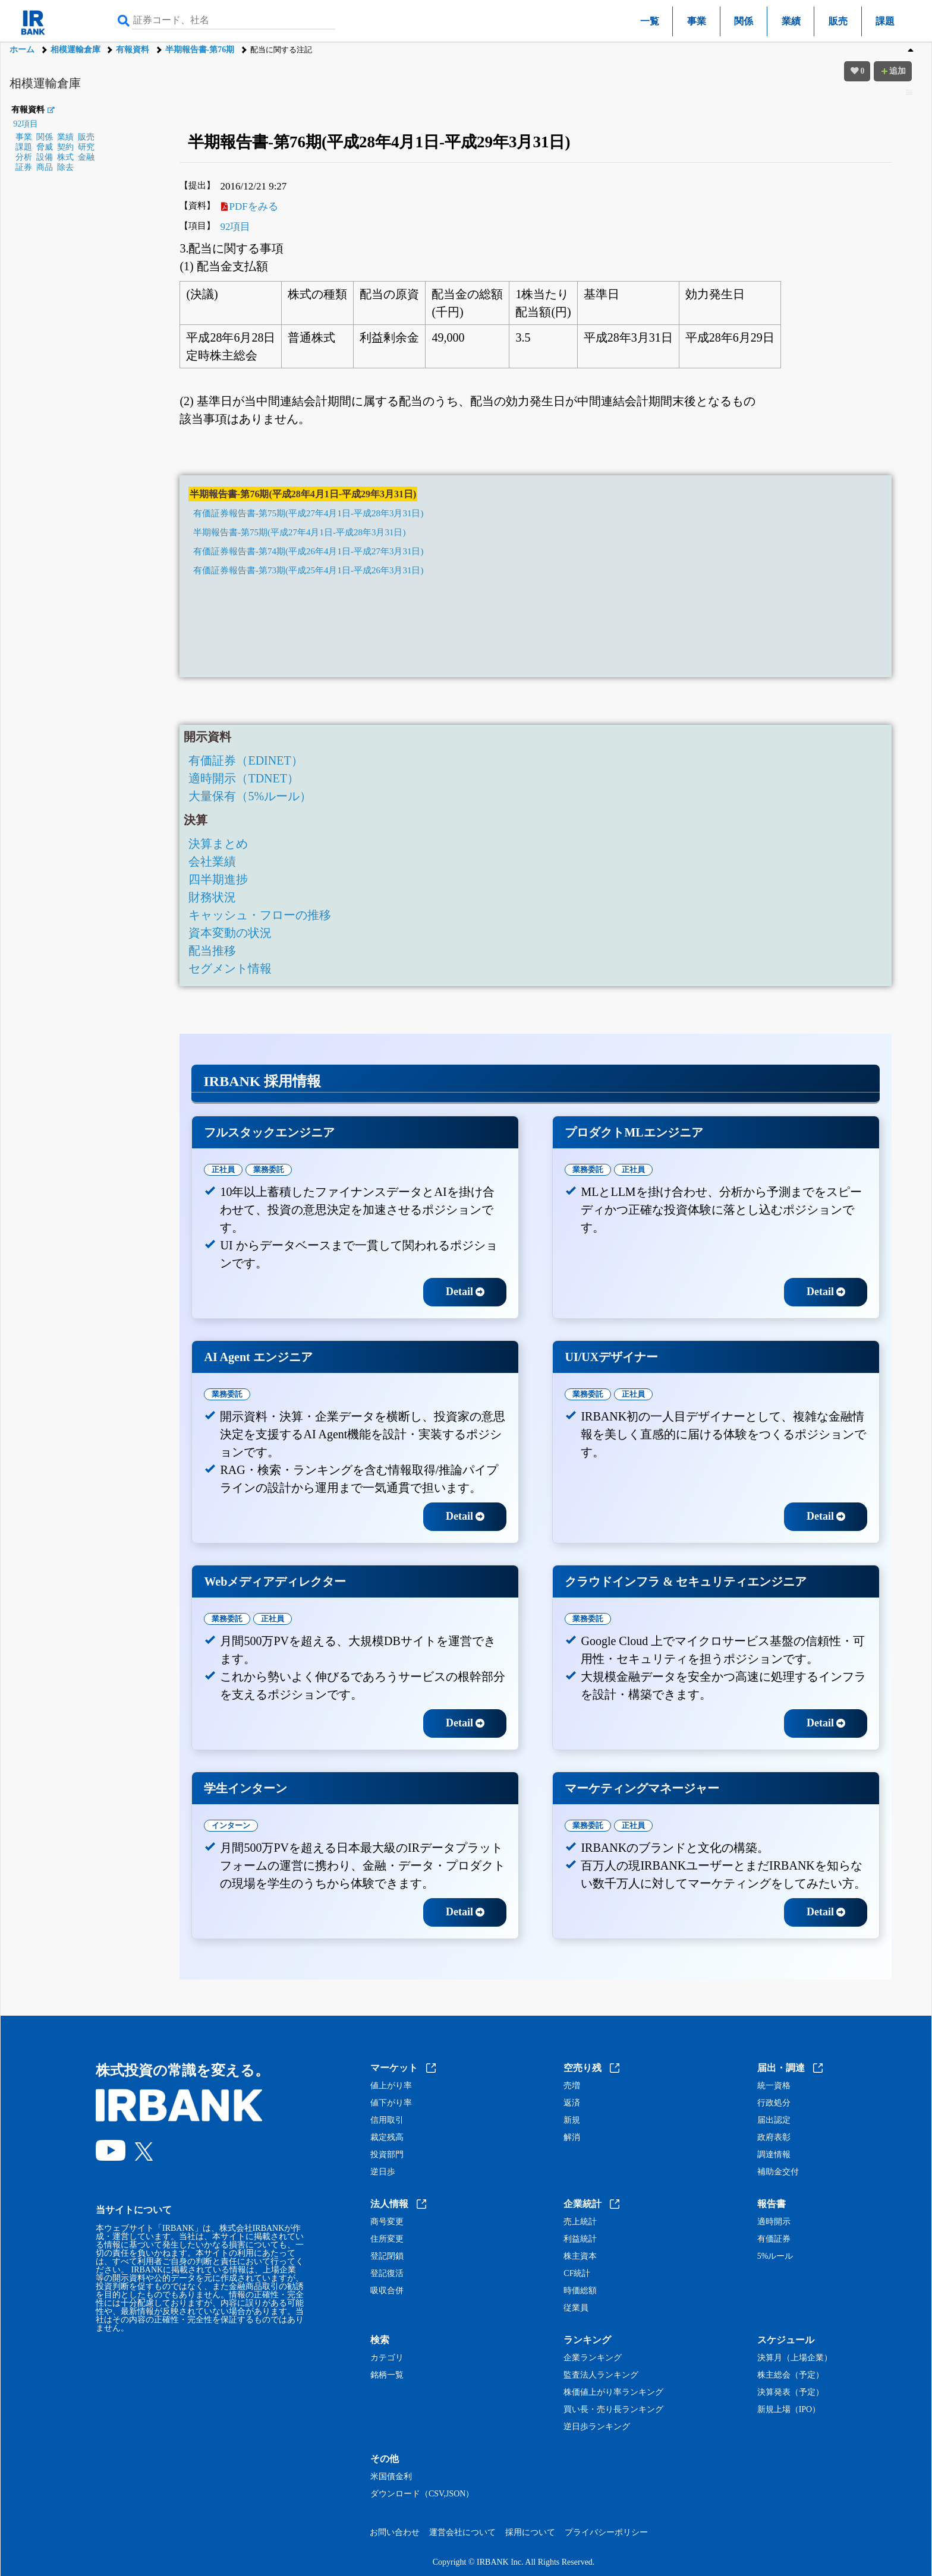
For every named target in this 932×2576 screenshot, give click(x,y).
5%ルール (775, 2256)
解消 (571, 2137)
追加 (892, 71)
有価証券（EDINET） (245, 760)
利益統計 (580, 2239)
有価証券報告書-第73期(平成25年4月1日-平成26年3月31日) (308, 570)
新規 (571, 2120)
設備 (44, 157)
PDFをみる (249, 206)
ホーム (22, 49)
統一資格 (774, 2086)
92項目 (25, 123)
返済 (571, 2103)
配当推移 (212, 950)
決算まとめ (218, 843)
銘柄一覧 (387, 2375)
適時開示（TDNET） (243, 778)
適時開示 (774, 2222)
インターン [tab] (231, 1825)
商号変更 (387, 2222)
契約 (65, 147)
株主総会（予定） (790, 2375)
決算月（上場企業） (794, 2358)
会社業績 (212, 861)
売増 (571, 2086)
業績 (791, 21)
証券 (23, 167)
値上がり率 (391, 2086)
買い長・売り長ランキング (613, 2409)
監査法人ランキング (600, 2375)
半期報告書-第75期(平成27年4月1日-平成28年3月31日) (299, 532)
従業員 (575, 2308)
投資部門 (387, 2155)
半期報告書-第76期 (200, 49)
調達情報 (774, 2155)
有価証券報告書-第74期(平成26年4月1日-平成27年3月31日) (308, 551)
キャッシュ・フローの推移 (259, 914)
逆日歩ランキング (596, 2427)
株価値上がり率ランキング (613, 2392)
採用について (530, 2532)
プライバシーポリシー (606, 2532)
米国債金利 (391, 2477)
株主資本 (580, 2256)
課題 (885, 21)
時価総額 (580, 2291)
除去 (65, 167)
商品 (44, 167)
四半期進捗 (218, 879)
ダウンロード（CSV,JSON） (422, 2494)
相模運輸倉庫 (75, 49)
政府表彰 (774, 2137)
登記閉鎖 (387, 2256)
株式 (65, 157)
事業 (696, 21)
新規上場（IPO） (789, 2409)
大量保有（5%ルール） (249, 796)
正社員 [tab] (223, 1169)
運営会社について (462, 2532)
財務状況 (212, 897)
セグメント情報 (230, 968)
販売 (838, 21)
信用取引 (387, 2120)
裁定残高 (387, 2137)
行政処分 (774, 2103)
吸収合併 (387, 2291)
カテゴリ (387, 2358)
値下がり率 (391, 2103)
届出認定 (774, 2120)
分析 (23, 157)
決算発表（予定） (790, 2392)
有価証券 (774, 2239)
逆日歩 (382, 2172)
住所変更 (387, 2239)
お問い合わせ (395, 2532)
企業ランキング (592, 2358)
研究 (86, 147)
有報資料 (132, 49)
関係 (743, 21)
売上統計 (580, 2222)
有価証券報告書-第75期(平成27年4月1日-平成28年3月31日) (308, 513)
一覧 (649, 21)
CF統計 (576, 2273)
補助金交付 (778, 2172)
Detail (465, 1292)
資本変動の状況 (230, 932)
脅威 (44, 147)
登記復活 (387, 2273)
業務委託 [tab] (268, 1169)
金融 (86, 157)
